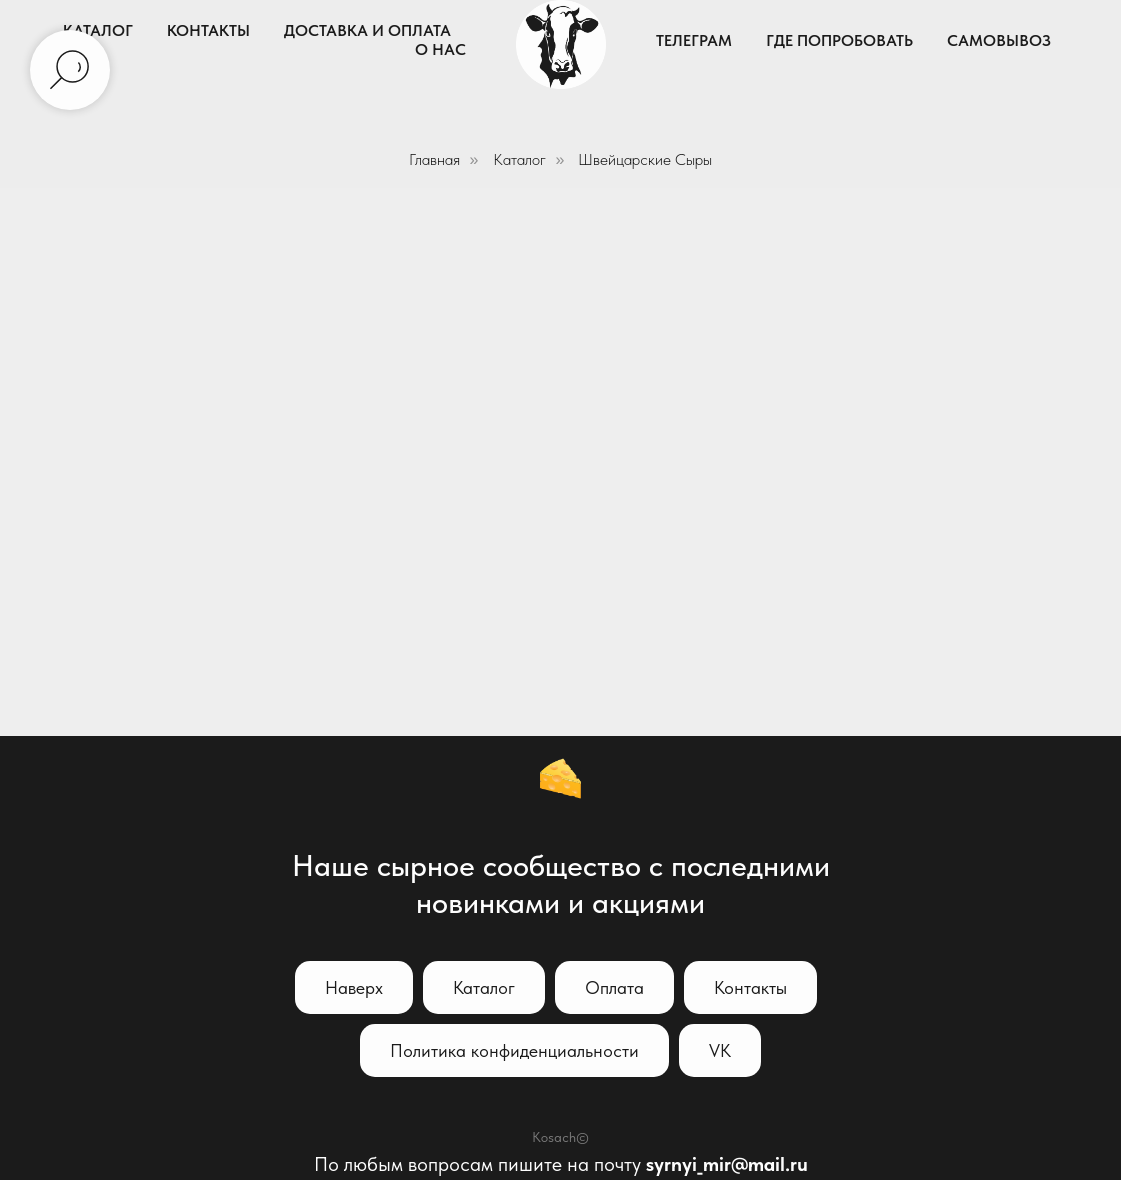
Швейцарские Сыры (645, 159)
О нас (440, 49)
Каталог (98, 30)
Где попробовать (839, 40)
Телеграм (694, 40)
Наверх (354, 987)
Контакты (208, 30)
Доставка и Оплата (367, 30)
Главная (434, 159)
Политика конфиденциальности (514, 1050)
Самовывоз (999, 40)
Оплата (614, 987)
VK (720, 1050)
